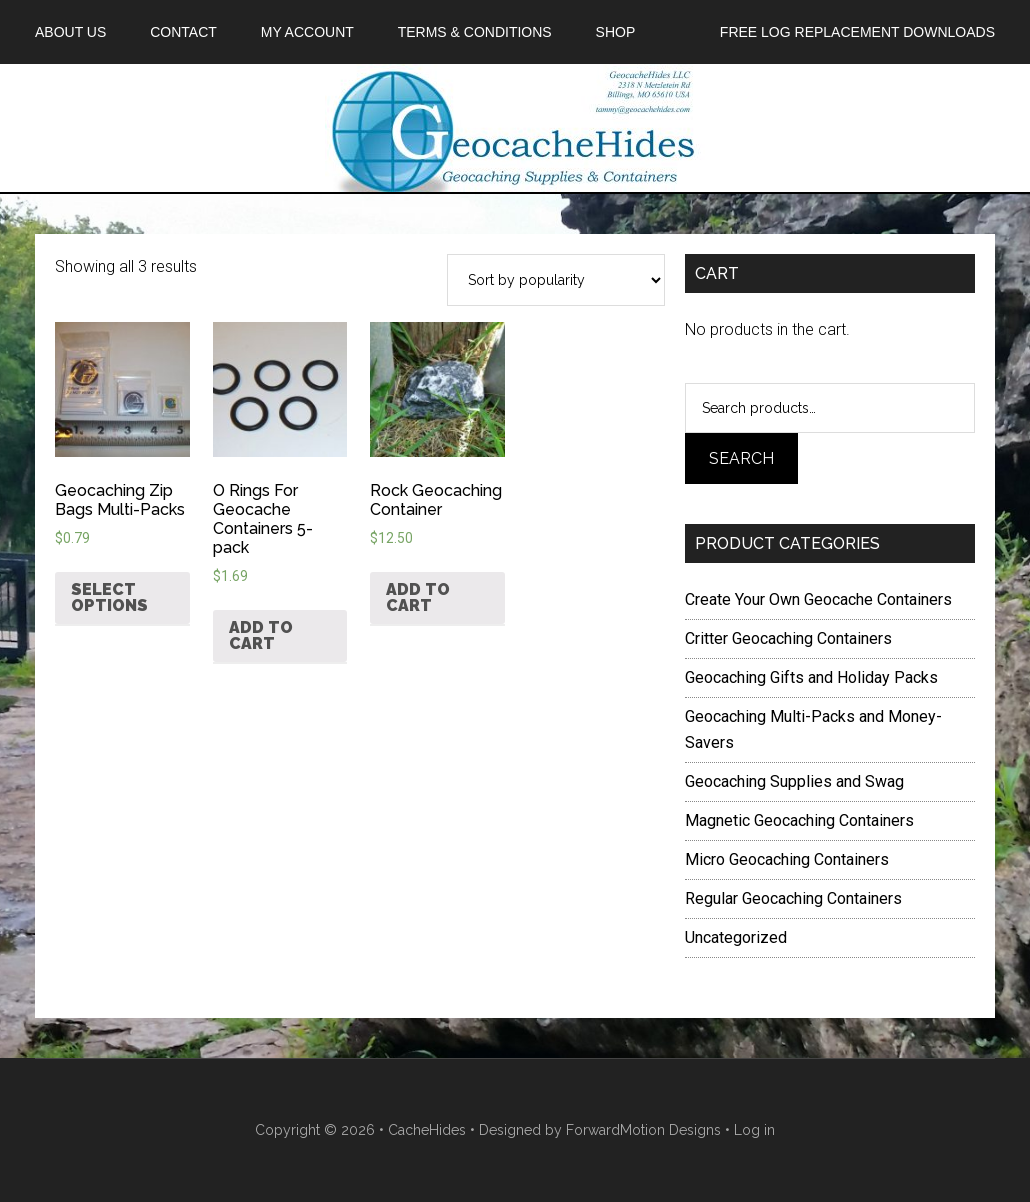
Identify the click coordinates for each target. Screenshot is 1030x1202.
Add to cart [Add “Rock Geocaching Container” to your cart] (418, 597)
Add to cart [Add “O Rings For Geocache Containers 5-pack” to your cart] (261, 635)
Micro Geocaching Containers (787, 859)
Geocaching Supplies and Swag (794, 781)
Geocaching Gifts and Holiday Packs (811, 677)
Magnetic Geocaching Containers (799, 820)
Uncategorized (736, 937)
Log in (754, 1130)
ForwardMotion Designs (643, 1130)
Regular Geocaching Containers (793, 898)
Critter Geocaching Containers (788, 638)
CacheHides (427, 1130)
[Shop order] (556, 280)
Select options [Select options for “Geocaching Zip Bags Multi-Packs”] (109, 597)
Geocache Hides (515, 128)
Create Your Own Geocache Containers (818, 599)
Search (741, 458)
